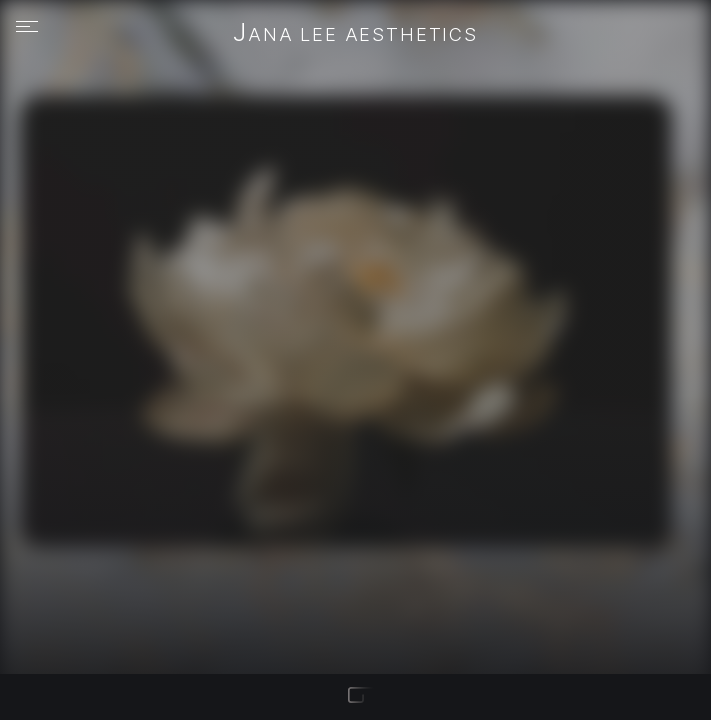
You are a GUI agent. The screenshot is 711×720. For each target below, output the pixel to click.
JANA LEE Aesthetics (355, 34)
